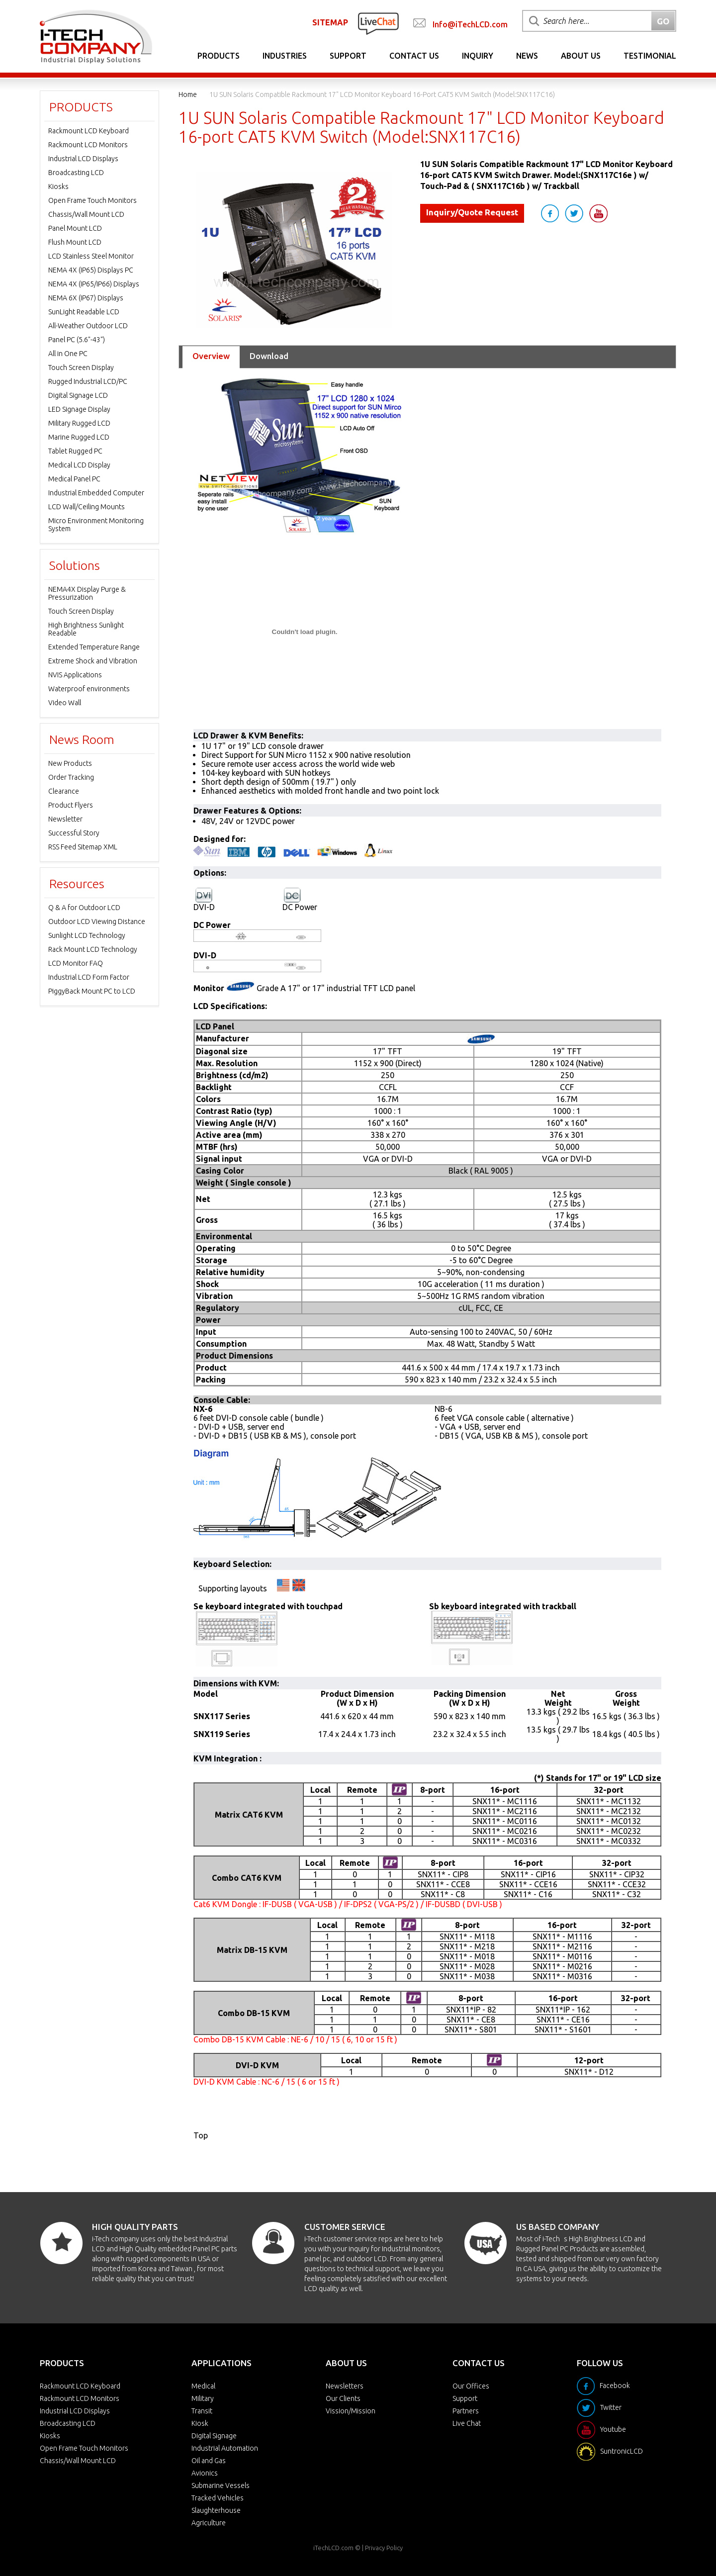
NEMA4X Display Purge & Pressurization (87, 593)
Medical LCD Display (79, 465)
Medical (203, 2386)
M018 (484, 1956)
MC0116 (522, 1821)
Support (348, 55)
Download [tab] (269, 356)
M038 (484, 1976)
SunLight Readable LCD (83, 312)
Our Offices (470, 2386)
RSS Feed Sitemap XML (82, 847)
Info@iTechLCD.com (470, 24)
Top (200, 2135)
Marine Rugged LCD (78, 437)
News (527, 55)
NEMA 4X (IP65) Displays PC (90, 270)
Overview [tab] (211, 356)
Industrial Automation (224, 2448)
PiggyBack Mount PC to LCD (91, 991)
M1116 (579, 1936)
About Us (581, 55)
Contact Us (414, 55)
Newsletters (344, 2386)
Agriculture (208, 2523)
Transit (201, 2411)
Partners (465, 2411)
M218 (484, 1946)
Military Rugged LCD (79, 423)
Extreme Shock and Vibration (92, 661)
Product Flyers (70, 805)
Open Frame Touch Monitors (92, 200)
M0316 (579, 1976)
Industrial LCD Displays (83, 159)
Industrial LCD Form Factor (88, 977)
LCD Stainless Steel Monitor (91, 256)
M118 (484, 1936)
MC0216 (522, 1831)
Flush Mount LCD (74, 242)
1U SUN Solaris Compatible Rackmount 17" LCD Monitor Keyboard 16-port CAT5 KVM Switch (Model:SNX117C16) (382, 94)
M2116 (579, 1946)
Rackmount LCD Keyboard (88, 131)
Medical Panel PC (74, 479)
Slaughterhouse (216, 2510)
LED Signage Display (79, 409)
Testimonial (650, 55)
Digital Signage (214, 2436)
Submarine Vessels (220, 2485)
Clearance (63, 791)
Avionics (204, 2473)
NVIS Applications (75, 675)
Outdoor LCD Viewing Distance (96, 921)
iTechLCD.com (333, 2547)
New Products (70, 763)
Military (202, 2398)
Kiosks (58, 186)
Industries (285, 55)
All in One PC (68, 354)
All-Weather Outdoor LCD (88, 326)
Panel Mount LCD (75, 228)
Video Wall (64, 703)
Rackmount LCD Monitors (88, 145)
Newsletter (65, 819)
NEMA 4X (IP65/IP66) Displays (93, 284)
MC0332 (626, 1841)
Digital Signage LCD (78, 395)
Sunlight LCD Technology (86, 935)
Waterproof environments (89, 689)
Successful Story (73, 833)
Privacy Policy (384, 2547)
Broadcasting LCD (76, 173)
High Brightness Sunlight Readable (86, 629)
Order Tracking (71, 777)
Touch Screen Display (81, 367)
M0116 (579, 1956)
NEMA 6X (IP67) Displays (85, 298)
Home (188, 94)
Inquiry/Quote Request (472, 212)
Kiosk (199, 2423)
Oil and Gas (208, 2461)
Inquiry (477, 55)
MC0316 (522, 1841)
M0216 (579, 1966)
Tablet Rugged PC (75, 451)
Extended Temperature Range (94, 647)
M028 (484, 1966)
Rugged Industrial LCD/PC (87, 381)
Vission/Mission (350, 2411)
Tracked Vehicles (217, 2498)
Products (218, 55)
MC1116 (522, 1801)
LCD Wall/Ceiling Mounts (86, 507)
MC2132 (626, 1811)
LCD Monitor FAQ (75, 963)
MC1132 (626, 1801)
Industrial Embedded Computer (96, 493)
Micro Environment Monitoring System (96, 525)
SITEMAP (330, 22)
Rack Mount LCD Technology (92, 949)
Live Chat (466, 2423)
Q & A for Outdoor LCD (84, 908)
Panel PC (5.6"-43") (76, 340)
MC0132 (626, 1821)
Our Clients (343, 2398)
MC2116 (522, 1811)
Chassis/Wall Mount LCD (86, 214)
